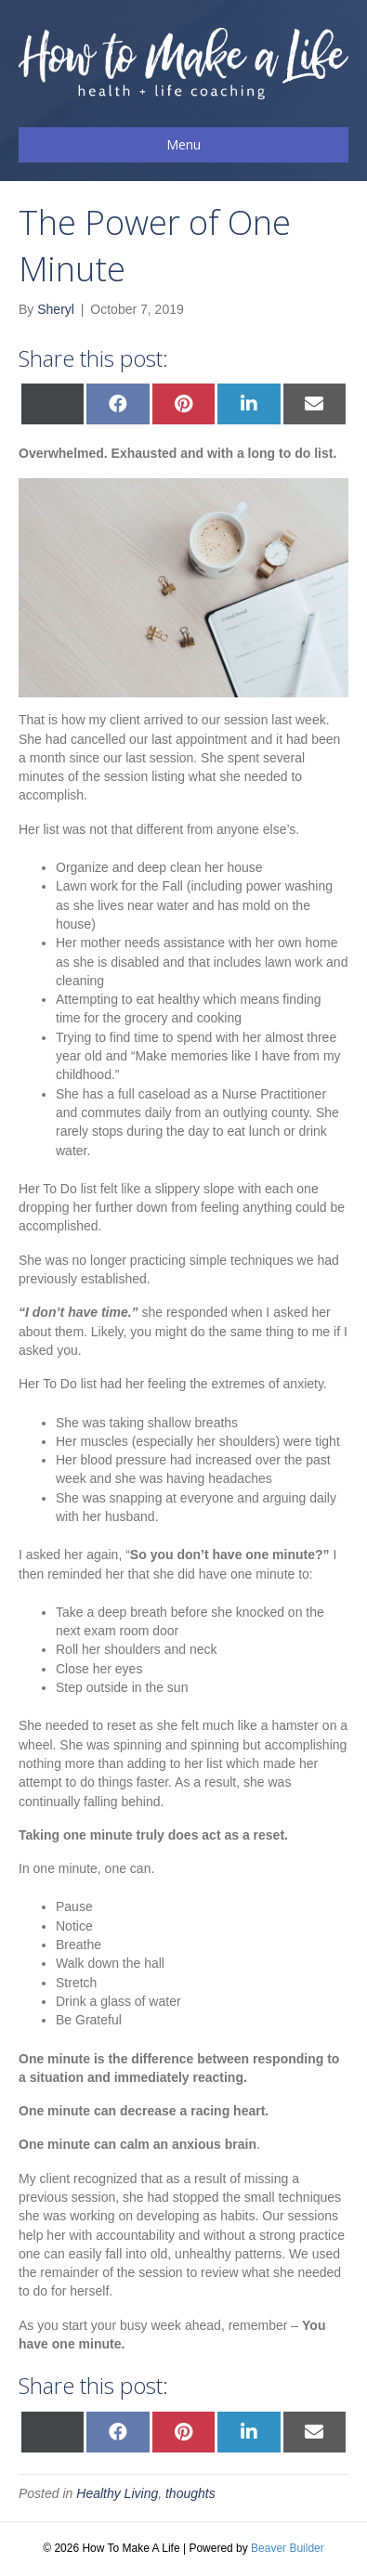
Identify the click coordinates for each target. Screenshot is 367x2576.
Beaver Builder (287, 2548)
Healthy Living (117, 2493)
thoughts (190, 2493)
